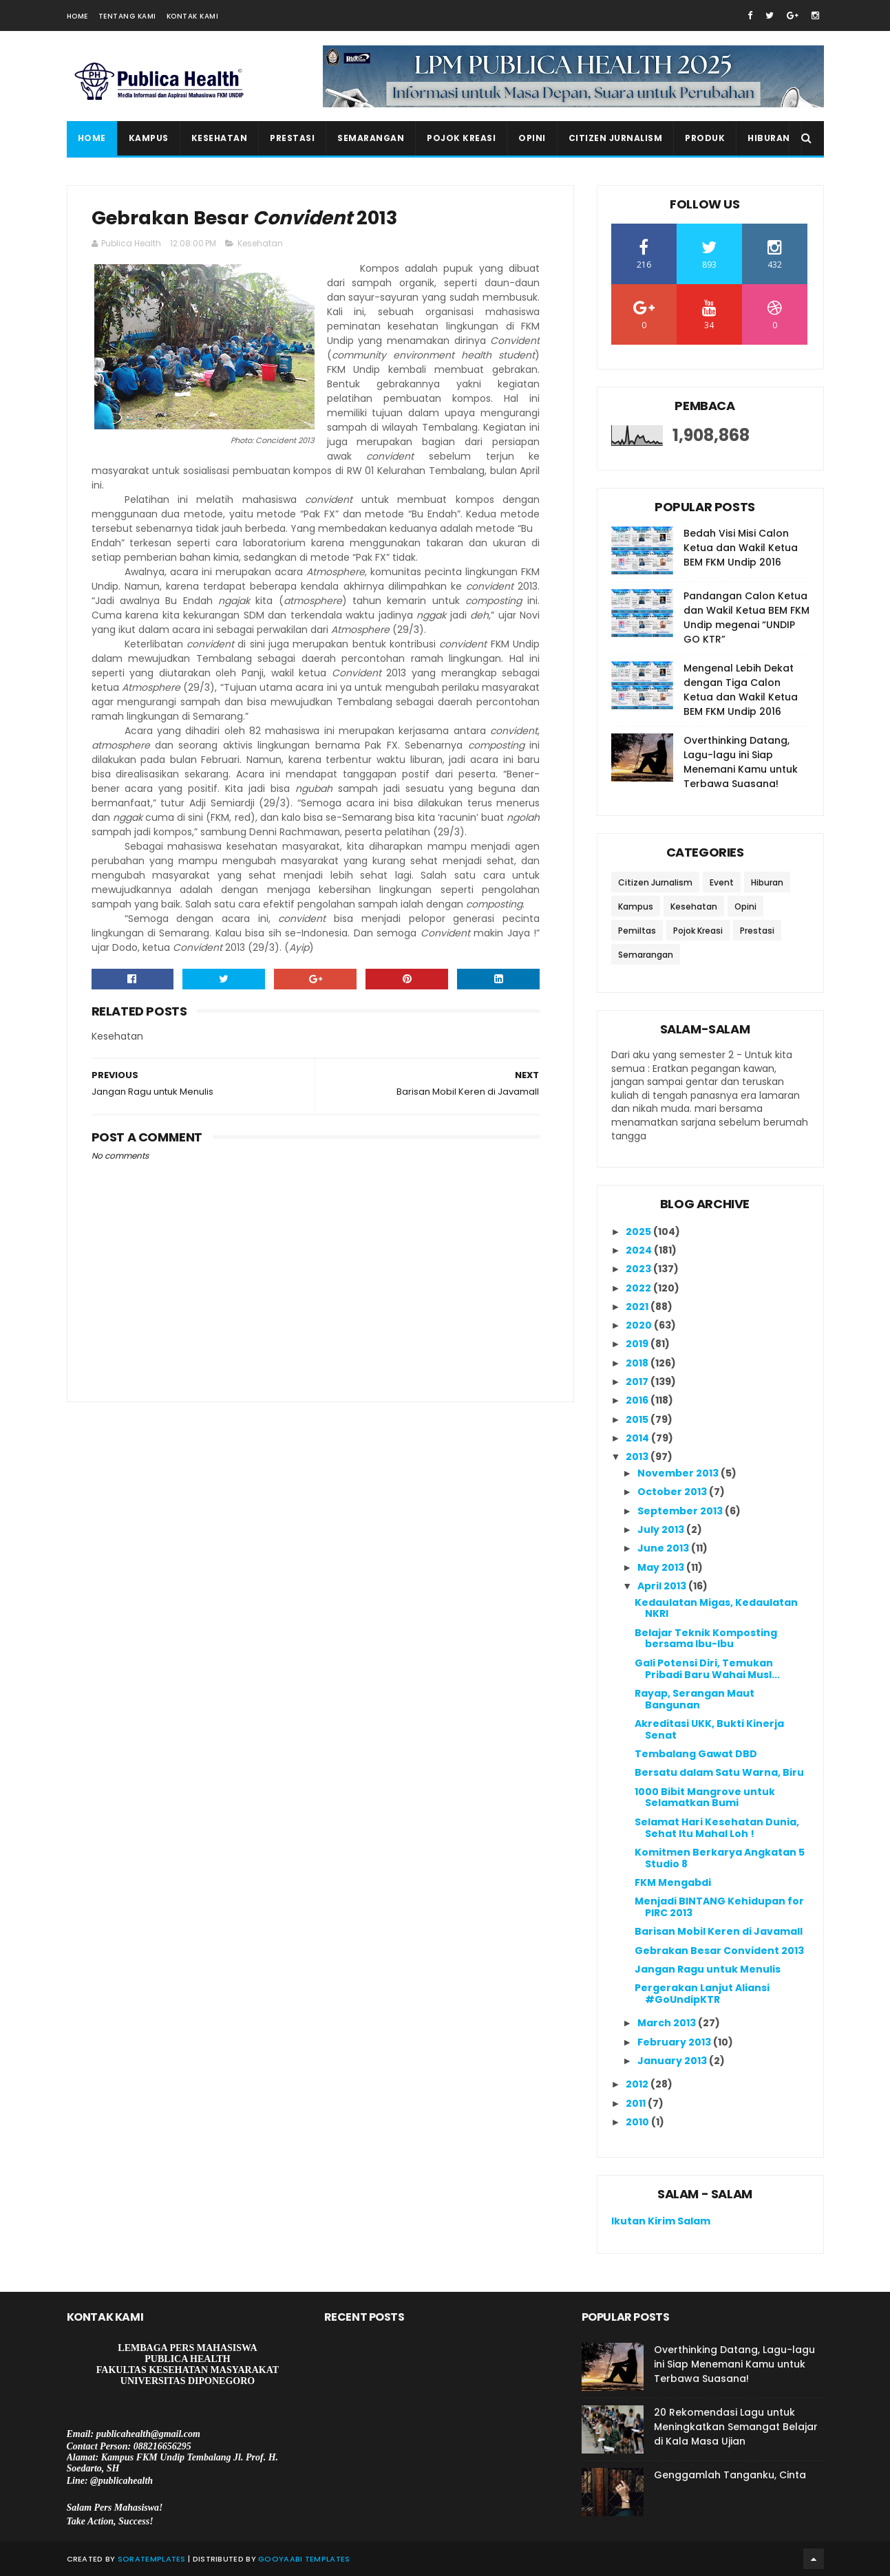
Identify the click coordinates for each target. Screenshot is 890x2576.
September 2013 (681, 1511)
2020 (640, 1325)
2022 (639, 1288)
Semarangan (370, 138)
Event (722, 882)
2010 (638, 2122)
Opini (532, 138)
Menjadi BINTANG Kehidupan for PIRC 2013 (719, 1907)
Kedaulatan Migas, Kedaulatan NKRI (716, 1608)
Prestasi (292, 138)
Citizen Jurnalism (616, 138)
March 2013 (667, 2023)
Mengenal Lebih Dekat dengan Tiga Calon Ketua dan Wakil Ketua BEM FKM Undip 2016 (741, 689)
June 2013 (664, 1548)
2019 (638, 1344)
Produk (705, 138)
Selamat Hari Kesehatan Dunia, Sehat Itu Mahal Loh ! (717, 1827)
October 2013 (673, 1492)
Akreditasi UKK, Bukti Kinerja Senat (709, 1729)
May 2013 (661, 1567)
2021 (638, 1306)
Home (77, 16)
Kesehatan (219, 138)
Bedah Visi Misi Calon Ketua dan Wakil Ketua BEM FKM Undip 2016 (741, 547)
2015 (638, 1419)
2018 (638, 1363)
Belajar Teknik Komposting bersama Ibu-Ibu (706, 1638)
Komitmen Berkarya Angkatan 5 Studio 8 (720, 1858)
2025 (639, 1231)
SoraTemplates (152, 2558)
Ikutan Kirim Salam (660, 2221)
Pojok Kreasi (461, 138)
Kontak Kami (193, 16)
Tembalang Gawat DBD (696, 1754)
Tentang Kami (127, 16)
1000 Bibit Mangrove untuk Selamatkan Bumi (705, 1797)
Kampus (149, 138)
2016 (638, 1400)
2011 (637, 2103)
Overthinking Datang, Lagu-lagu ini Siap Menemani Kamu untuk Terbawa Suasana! (741, 762)
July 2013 (661, 1529)
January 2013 (673, 2061)
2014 (638, 1438)
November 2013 (679, 1473)
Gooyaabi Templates (304, 2558)
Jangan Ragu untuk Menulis (708, 1969)
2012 (638, 2084)
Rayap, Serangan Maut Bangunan (694, 1699)
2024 (640, 1250)
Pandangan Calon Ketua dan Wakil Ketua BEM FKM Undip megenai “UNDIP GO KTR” (746, 617)
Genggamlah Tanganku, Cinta (730, 2475)
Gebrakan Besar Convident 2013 (719, 1950)
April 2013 (662, 1586)
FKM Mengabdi (673, 1882)
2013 (638, 1456)
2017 (638, 1381)
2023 (639, 1269)
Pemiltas (637, 930)
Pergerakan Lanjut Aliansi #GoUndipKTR (702, 1993)
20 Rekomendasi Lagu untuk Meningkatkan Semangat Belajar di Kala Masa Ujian (736, 2426)
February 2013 (675, 2042)
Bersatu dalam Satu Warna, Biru (719, 1772)
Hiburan (769, 138)
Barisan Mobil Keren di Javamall (719, 1931)
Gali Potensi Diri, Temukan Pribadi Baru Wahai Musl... (707, 1669)
